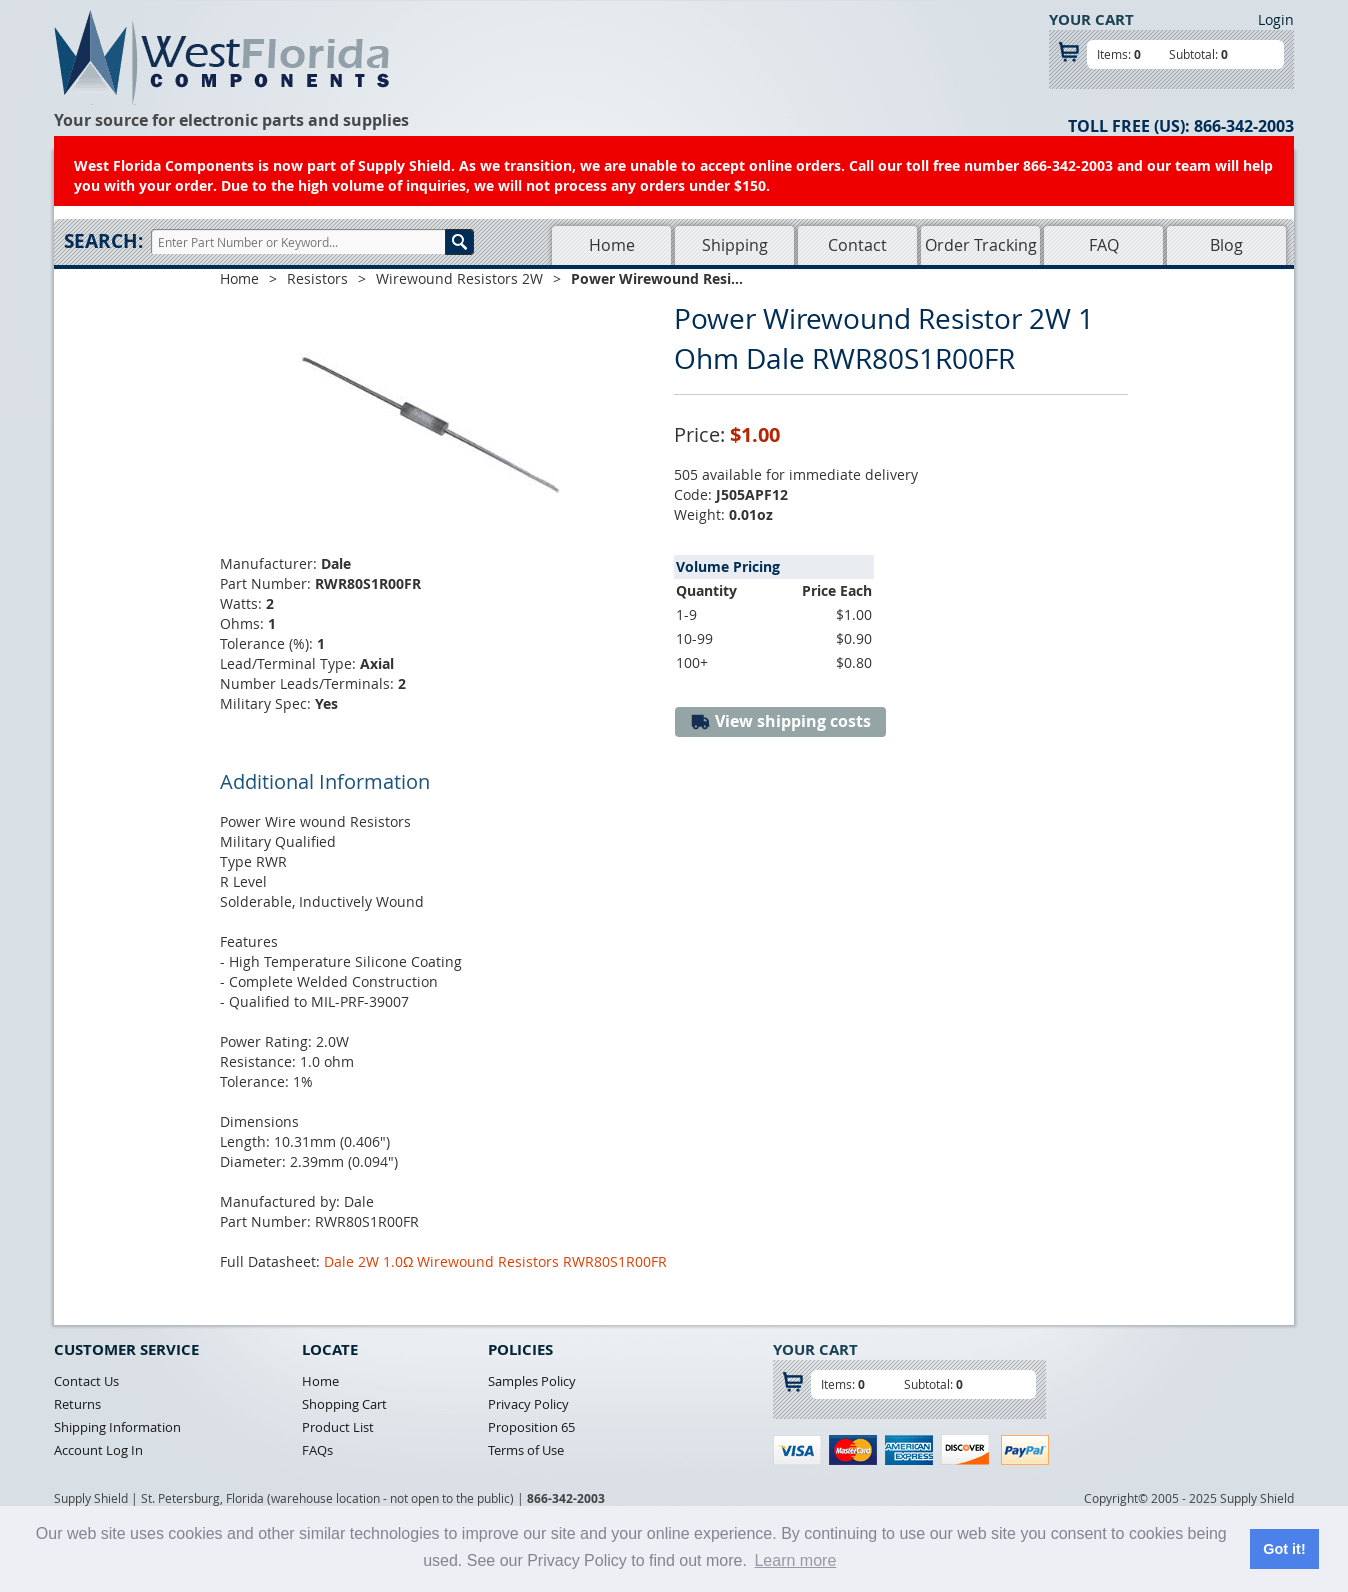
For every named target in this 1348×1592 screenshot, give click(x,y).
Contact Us (86, 1381)
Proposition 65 (531, 1427)
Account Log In (98, 1450)
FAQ (1104, 245)
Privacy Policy (528, 1404)
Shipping (735, 245)
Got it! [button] (1284, 1549)
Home (612, 245)
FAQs (317, 1450)
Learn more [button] (795, 1560)
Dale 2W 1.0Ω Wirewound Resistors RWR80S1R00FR (495, 1261)
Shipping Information (117, 1427)
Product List (338, 1427)
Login (1276, 19)
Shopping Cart (344, 1404)
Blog (1226, 245)
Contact (857, 245)
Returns (77, 1404)
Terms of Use (526, 1450)
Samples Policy (532, 1381)
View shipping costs (780, 721)
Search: (103, 241)
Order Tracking (981, 245)
